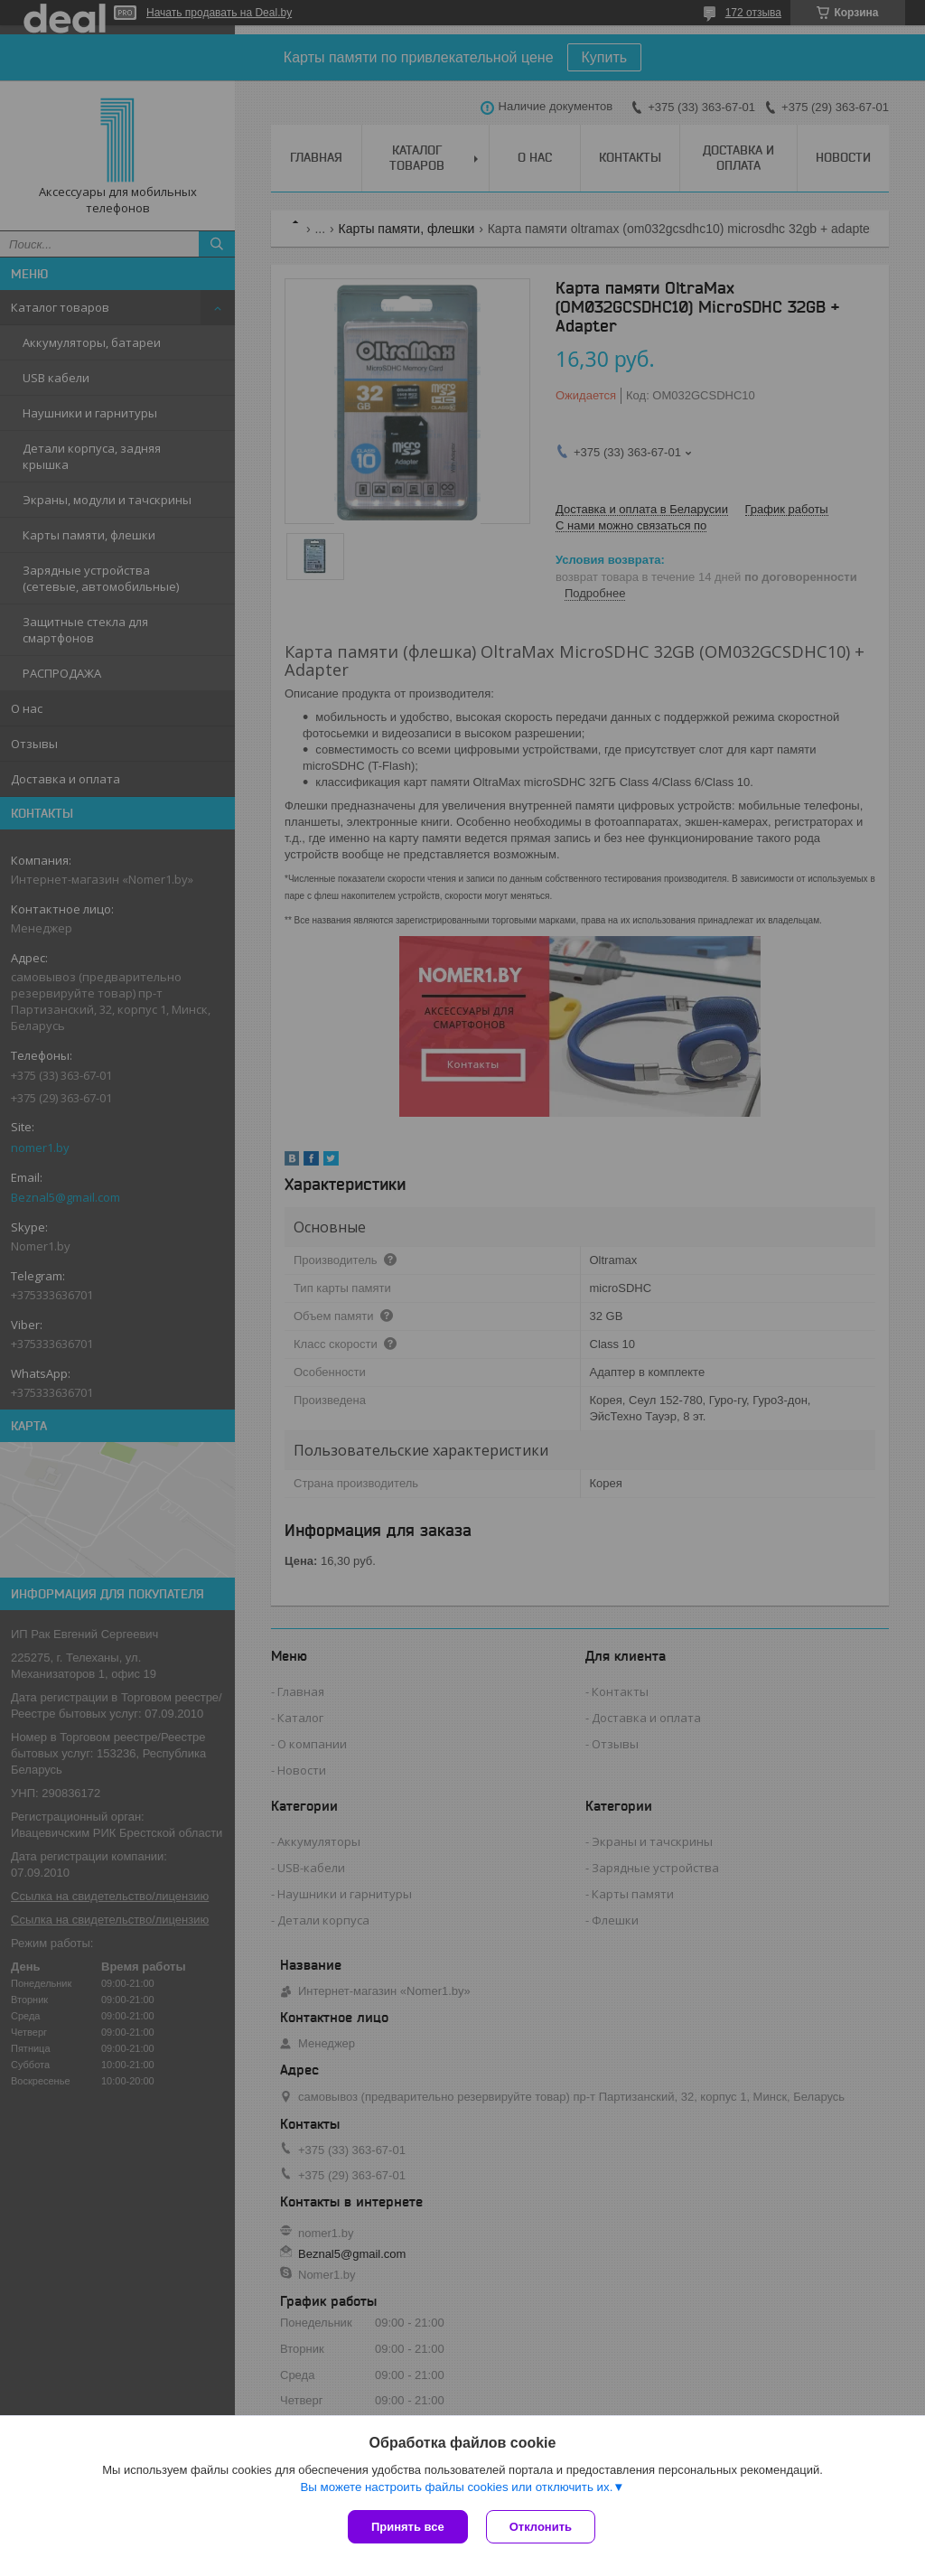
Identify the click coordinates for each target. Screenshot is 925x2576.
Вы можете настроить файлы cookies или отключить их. (456, 2487)
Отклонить (540, 2527)
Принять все (407, 2527)
